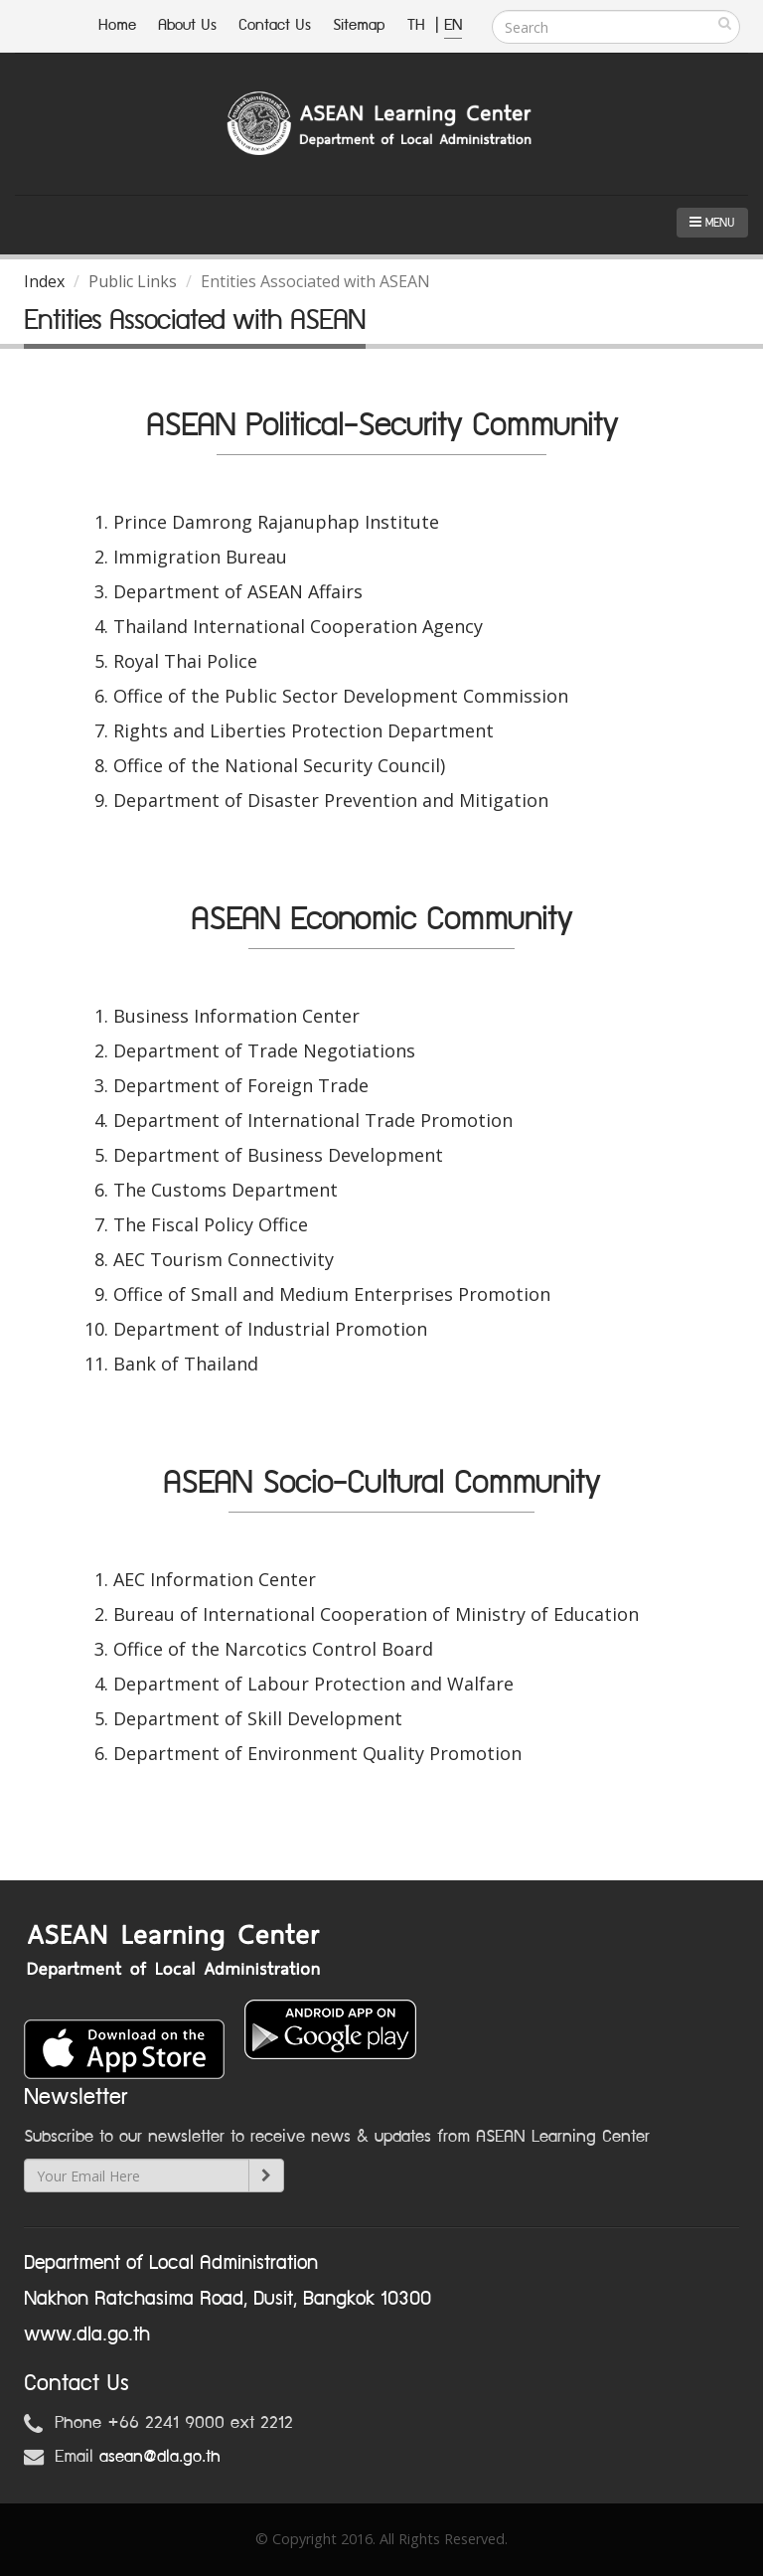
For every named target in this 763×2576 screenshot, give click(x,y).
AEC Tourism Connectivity (223, 1259)
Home (117, 25)
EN (453, 25)
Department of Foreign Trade (241, 1085)
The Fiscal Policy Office (210, 1224)
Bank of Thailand (185, 1363)
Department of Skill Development (257, 1718)
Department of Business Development (278, 1155)
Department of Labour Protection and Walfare (313, 1683)
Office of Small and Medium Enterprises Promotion (331, 1294)
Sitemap (359, 25)
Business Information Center (236, 1016)
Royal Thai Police (185, 661)
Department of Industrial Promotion (270, 1329)
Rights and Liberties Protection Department (303, 730)
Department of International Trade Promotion (313, 1120)
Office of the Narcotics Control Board (273, 1649)
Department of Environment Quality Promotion (317, 1753)
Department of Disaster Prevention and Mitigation (330, 800)
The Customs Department (225, 1190)
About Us (187, 25)
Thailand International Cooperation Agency (298, 626)
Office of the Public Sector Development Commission (340, 696)
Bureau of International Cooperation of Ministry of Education (376, 1614)
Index (44, 281)
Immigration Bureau (200, 556)
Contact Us (274, 25)
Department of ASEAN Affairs (238, 591)
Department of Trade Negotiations (264, 1050)
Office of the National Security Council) (279, 765)
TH (418, 25)
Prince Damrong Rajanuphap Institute (276, 522)
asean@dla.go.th (160, 2457)
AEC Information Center (214, 1579)
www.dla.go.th (87, 2334)
